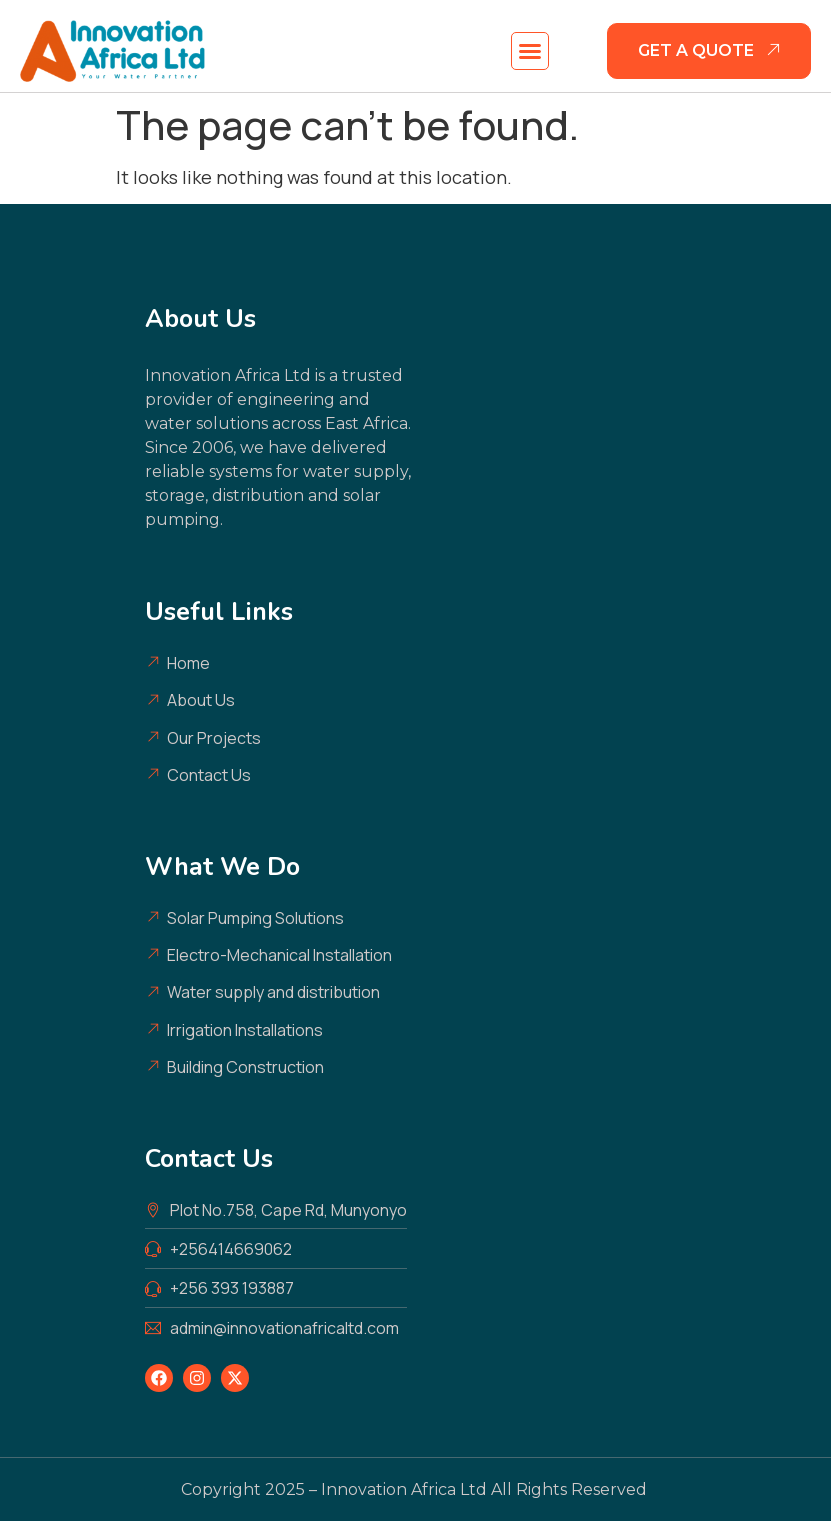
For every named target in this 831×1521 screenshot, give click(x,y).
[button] (530, 51)
